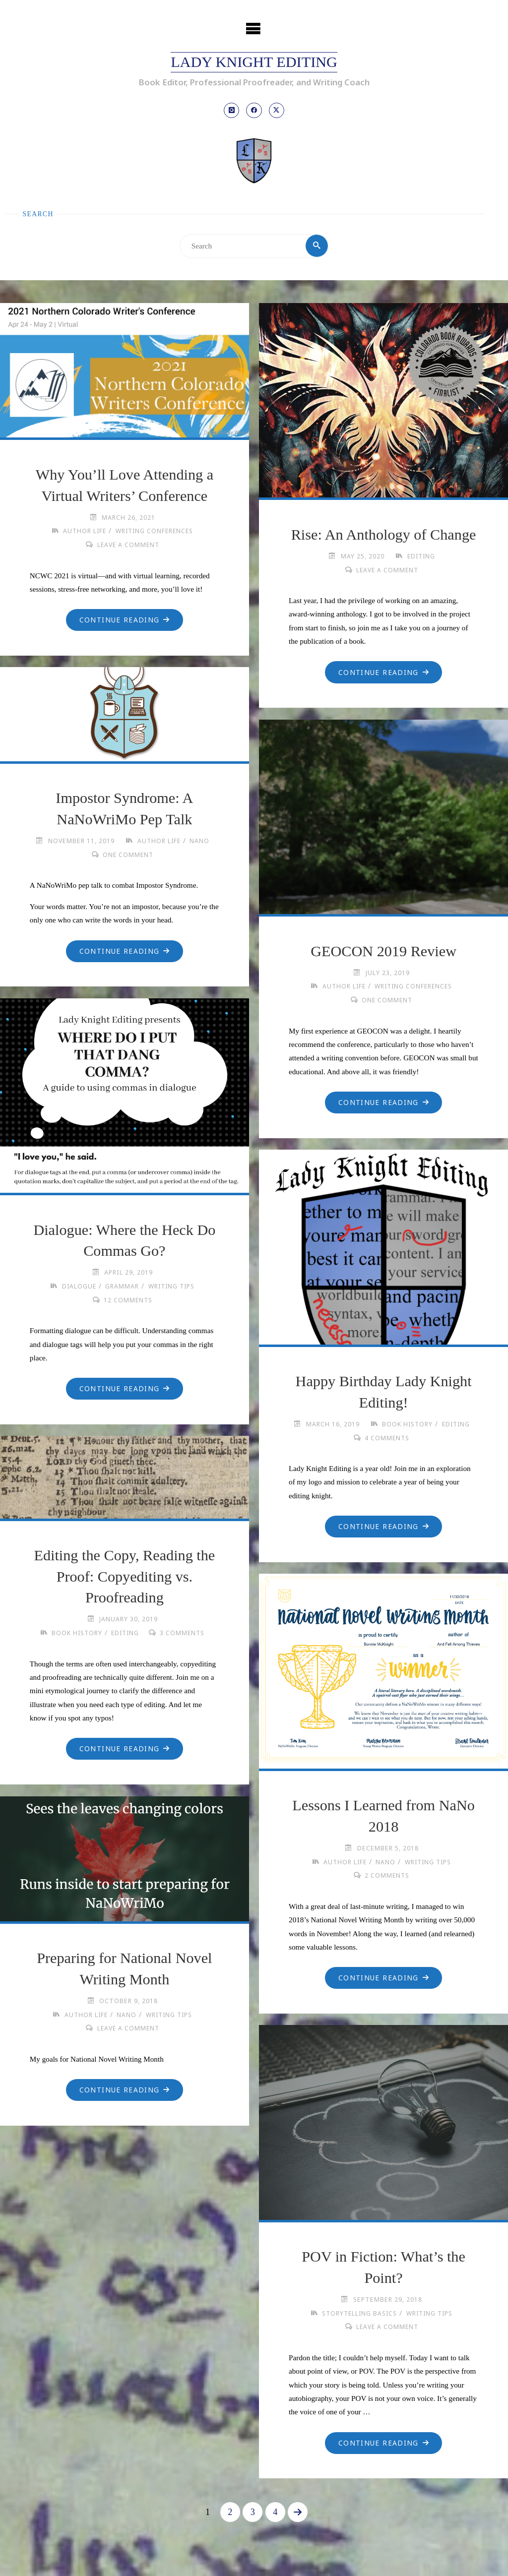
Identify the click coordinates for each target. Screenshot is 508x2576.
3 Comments (183, 1634)
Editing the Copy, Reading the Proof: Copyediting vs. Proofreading (124, 1577)
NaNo (200, 842)
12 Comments (128, 1300)
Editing (421, 556)
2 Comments (387, 1876)
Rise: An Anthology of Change (384, 535)
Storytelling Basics (358, 2314)
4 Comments (387, 1438)
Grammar (121, 1287)
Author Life (83, 532)
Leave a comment (128, 546)
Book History (406, 1424)
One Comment (128, 855)
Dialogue (77, 1287)
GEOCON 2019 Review (383, 951)
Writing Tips (171, 1287)
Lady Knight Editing (254, 62)
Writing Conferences (155, 532)
